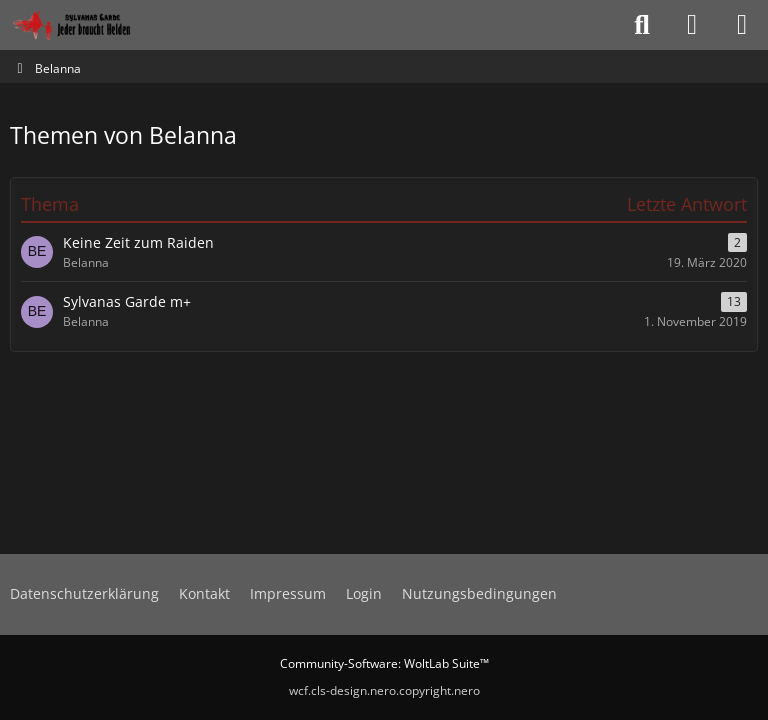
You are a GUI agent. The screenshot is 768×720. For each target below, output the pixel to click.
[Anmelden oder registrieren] (692, 25)
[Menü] (742, 25)
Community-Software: (384, 663)
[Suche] (642, 25)
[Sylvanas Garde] (94, 25)
